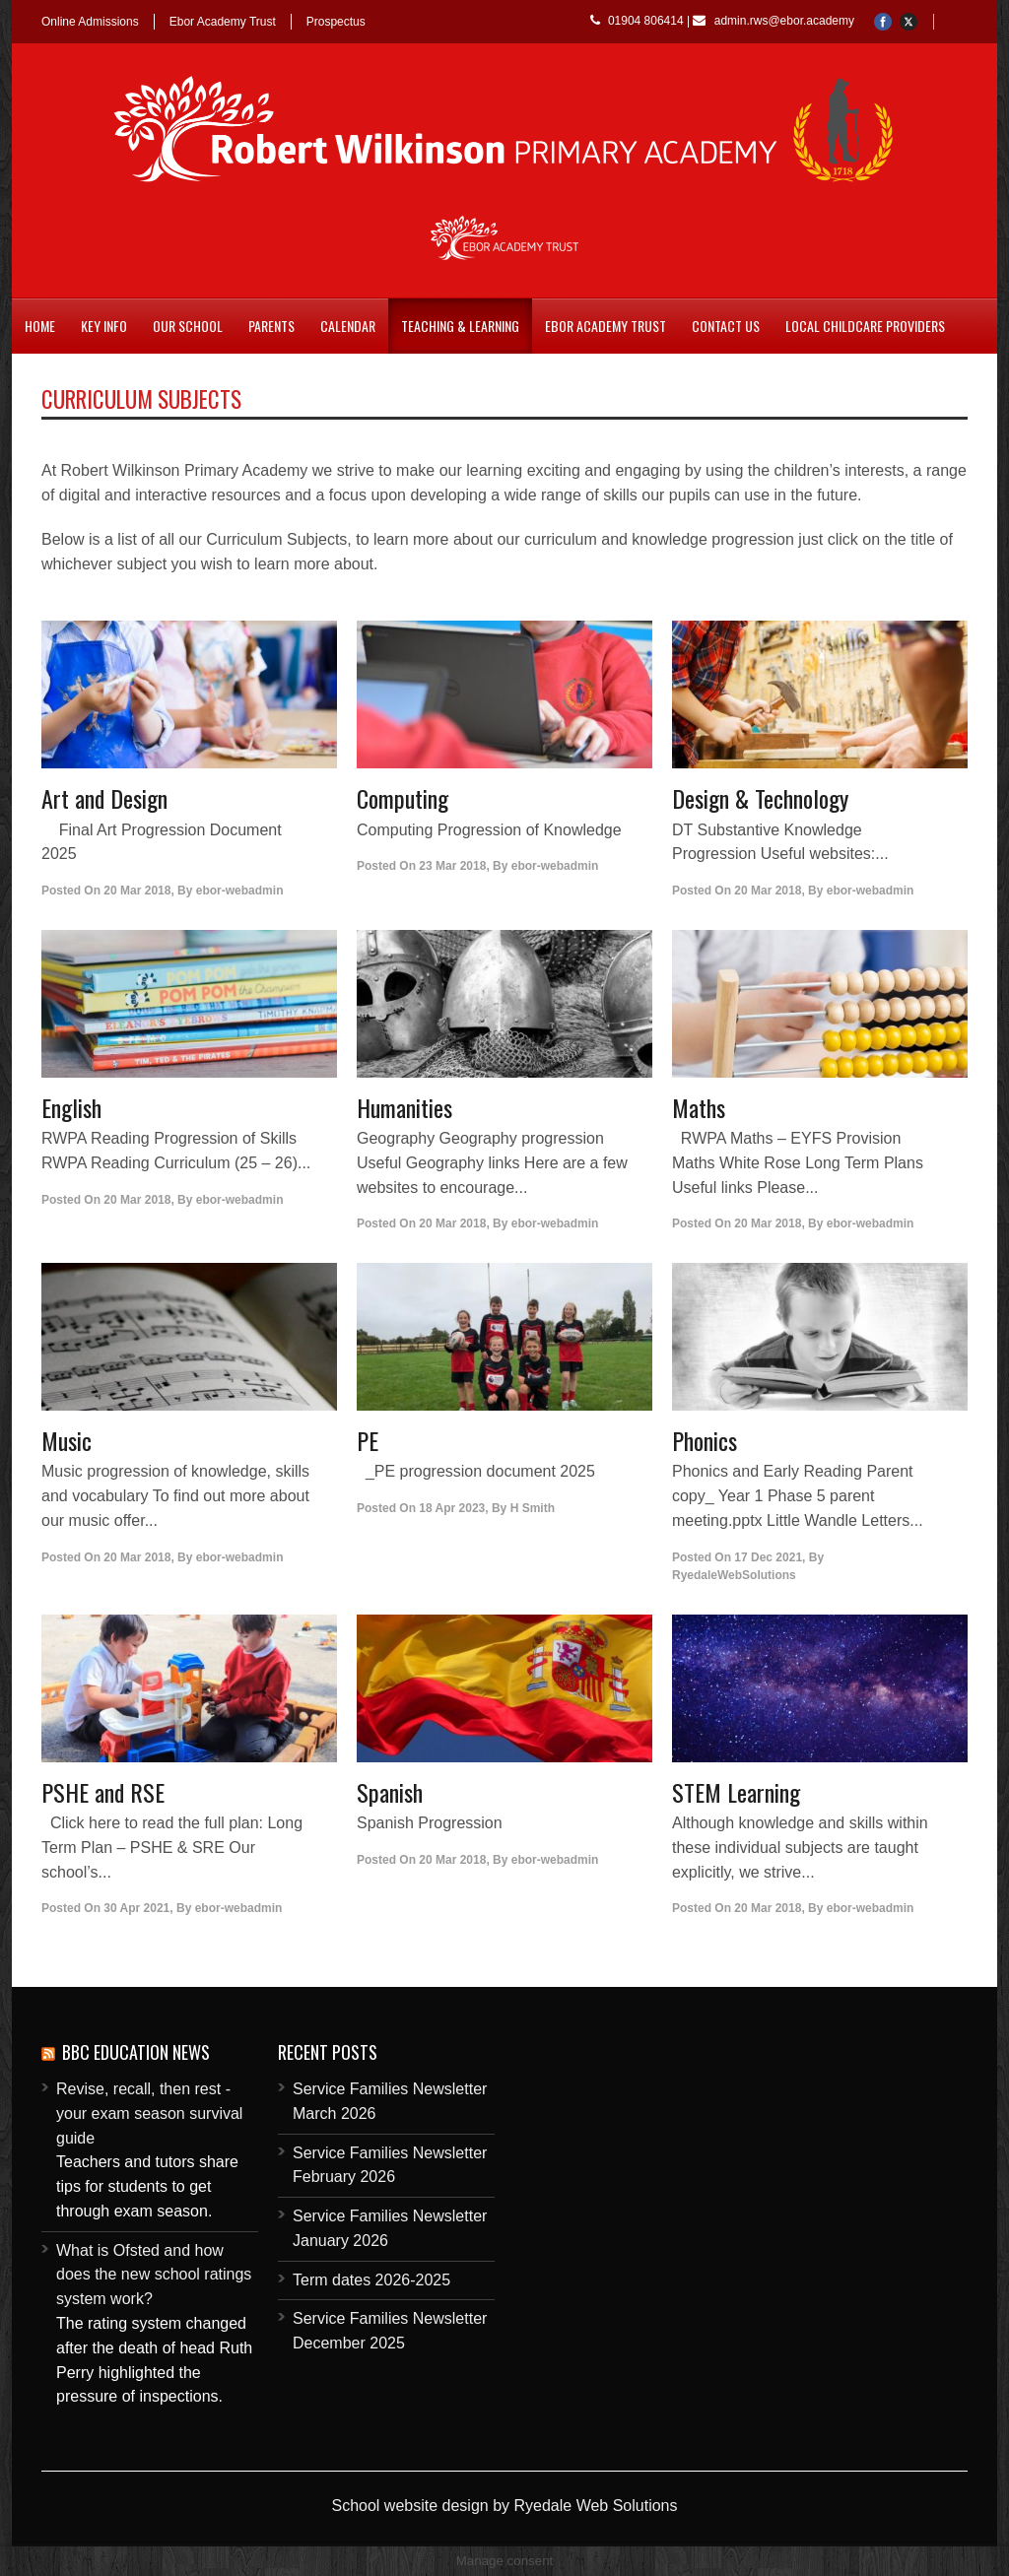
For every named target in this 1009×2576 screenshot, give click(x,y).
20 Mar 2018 (136, 890)
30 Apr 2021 (136, 1908)
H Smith (532, 1508)
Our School (188, 325)
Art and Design (104, 798)
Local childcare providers (865, 325)
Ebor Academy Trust (222, 22)
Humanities (404, 1107)
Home (40, 325)
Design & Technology (760, 798)
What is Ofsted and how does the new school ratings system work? (153, 2275)
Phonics (704, 1440)
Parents (271, 325)
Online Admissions (90, 22)
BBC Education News (136, 2052)
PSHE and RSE (103, 1792)
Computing (402, 798)
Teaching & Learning (460, 325)
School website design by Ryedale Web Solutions (504, 2505)
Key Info (104, 325)
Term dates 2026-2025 (371, 2280)
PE (367, 1440)
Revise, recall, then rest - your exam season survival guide (149, 2114)
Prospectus (336, 22)
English (71, 1107)
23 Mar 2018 (452, 866)
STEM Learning (736, 1792)
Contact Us (726, 325)
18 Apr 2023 (452, 1508)
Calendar (347, 325)
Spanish (390, 1792)
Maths (698, 1107)
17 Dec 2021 (768, 1557)
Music (66, 1440)
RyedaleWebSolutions (734, 1575)
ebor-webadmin (240, 890)
